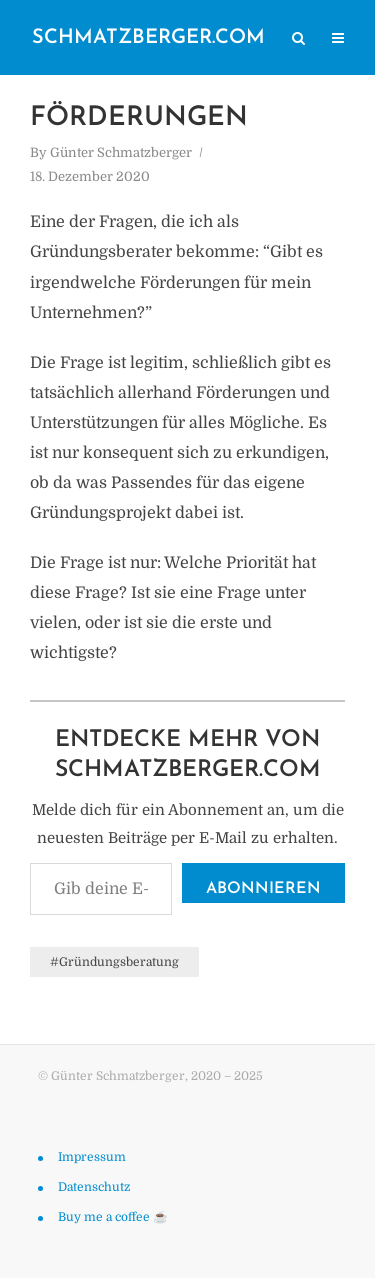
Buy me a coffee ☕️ (113, 1217)
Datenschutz (94, 1187)
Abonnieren (263, 889)
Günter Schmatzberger (121, 152)
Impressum (92, 1157)
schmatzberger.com (148, 38)
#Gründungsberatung (114, 962)
